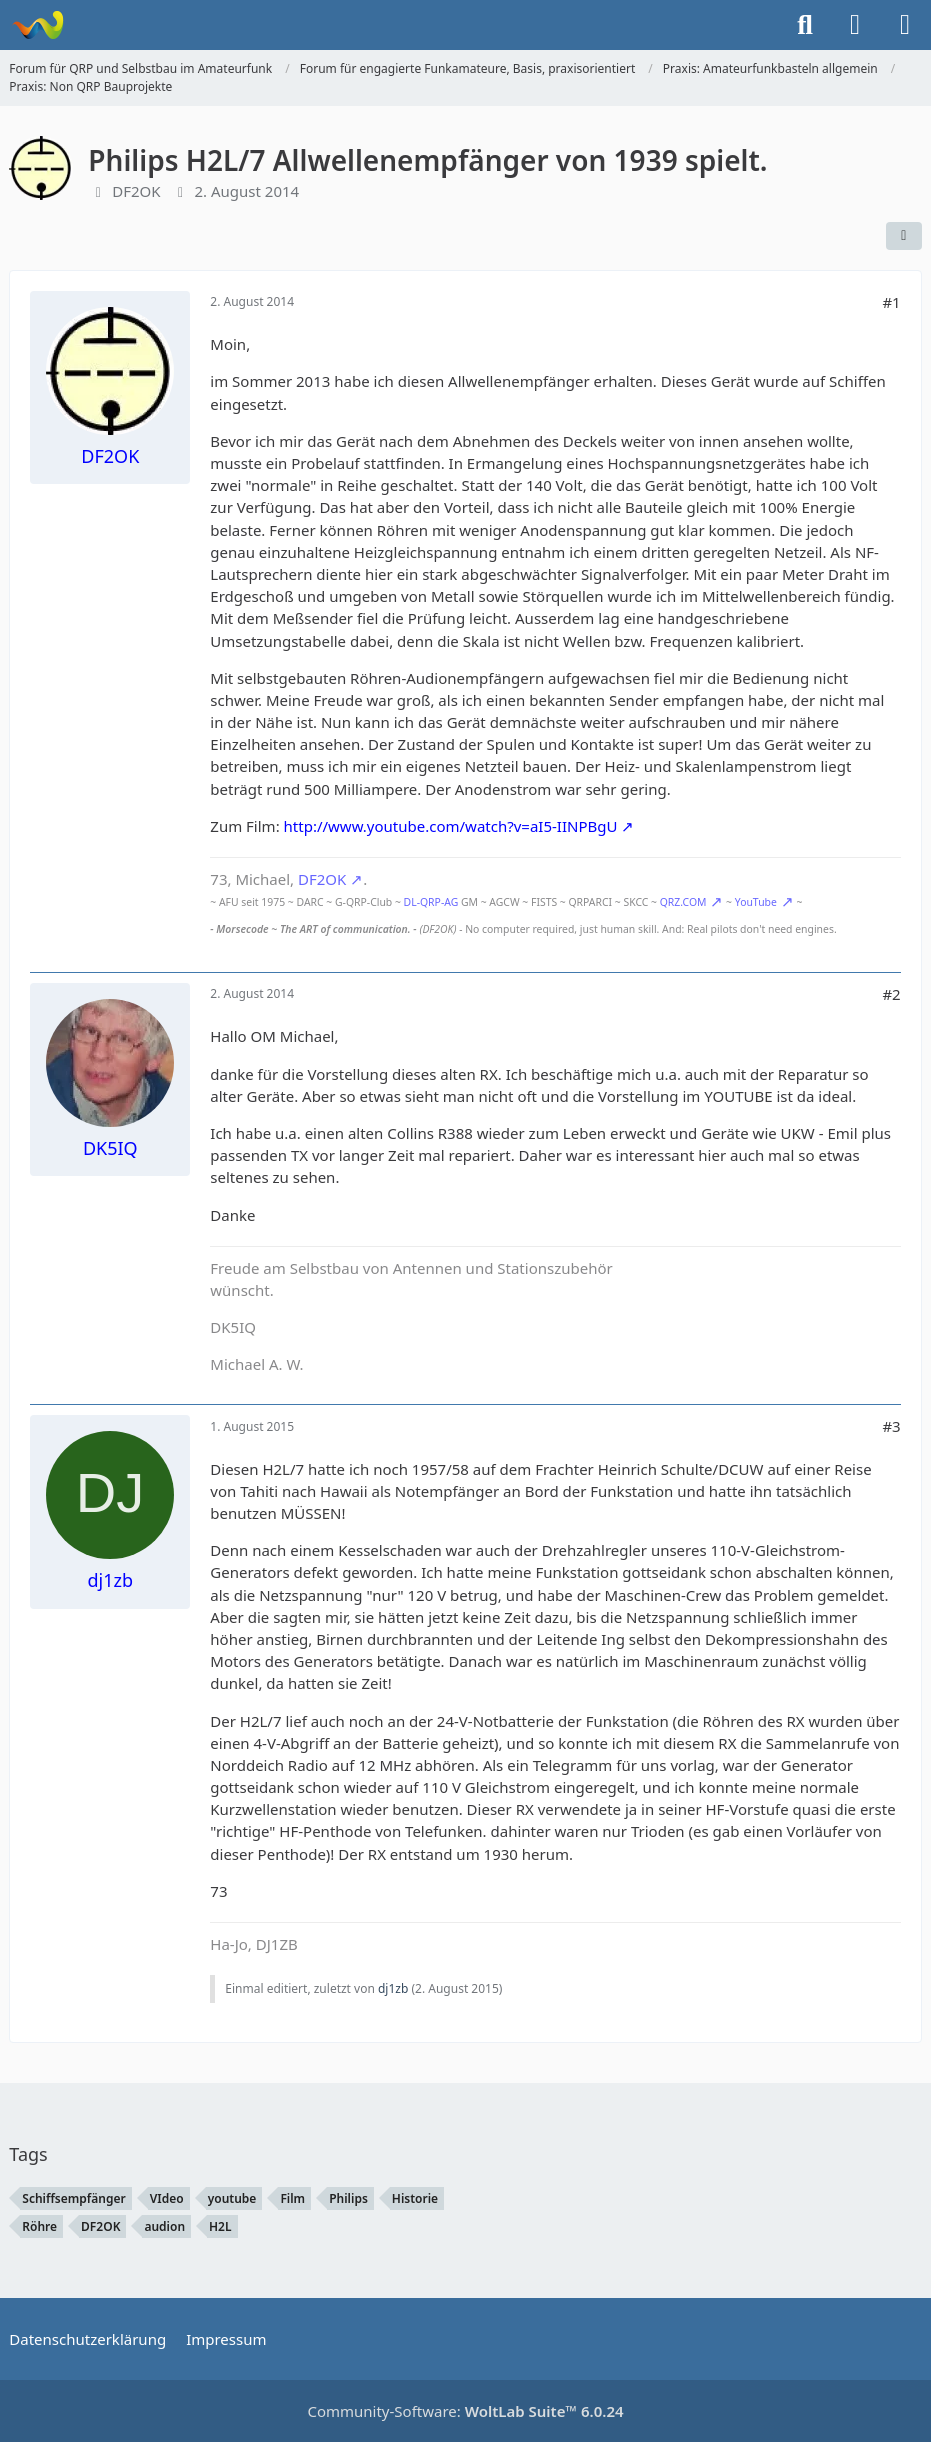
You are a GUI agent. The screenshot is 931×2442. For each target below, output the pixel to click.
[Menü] (905, 25)
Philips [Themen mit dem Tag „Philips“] (348, 2198)
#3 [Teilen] (891, 1426)
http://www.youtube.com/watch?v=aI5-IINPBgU (451, 826)
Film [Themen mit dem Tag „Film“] (292, 2198)
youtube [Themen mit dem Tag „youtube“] (232, 2198)
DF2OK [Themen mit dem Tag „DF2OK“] (100, 2226)
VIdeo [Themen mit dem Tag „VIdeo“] (167, 2198)
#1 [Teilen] (891, 302)
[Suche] (805, 25)
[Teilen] (904, 236)
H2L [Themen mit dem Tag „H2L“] (220, 2226)
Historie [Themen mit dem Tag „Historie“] (415, 2198)
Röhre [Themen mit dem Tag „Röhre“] (39, 2226)
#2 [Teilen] (891, 994)
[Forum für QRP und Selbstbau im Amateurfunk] (37, 25)
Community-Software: (465, 2411)
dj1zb (393, 1988)
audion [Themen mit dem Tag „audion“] (164, 2226)
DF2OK (136, 191)
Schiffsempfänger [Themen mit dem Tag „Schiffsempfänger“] (73, 2198)
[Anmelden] (855, 25)
